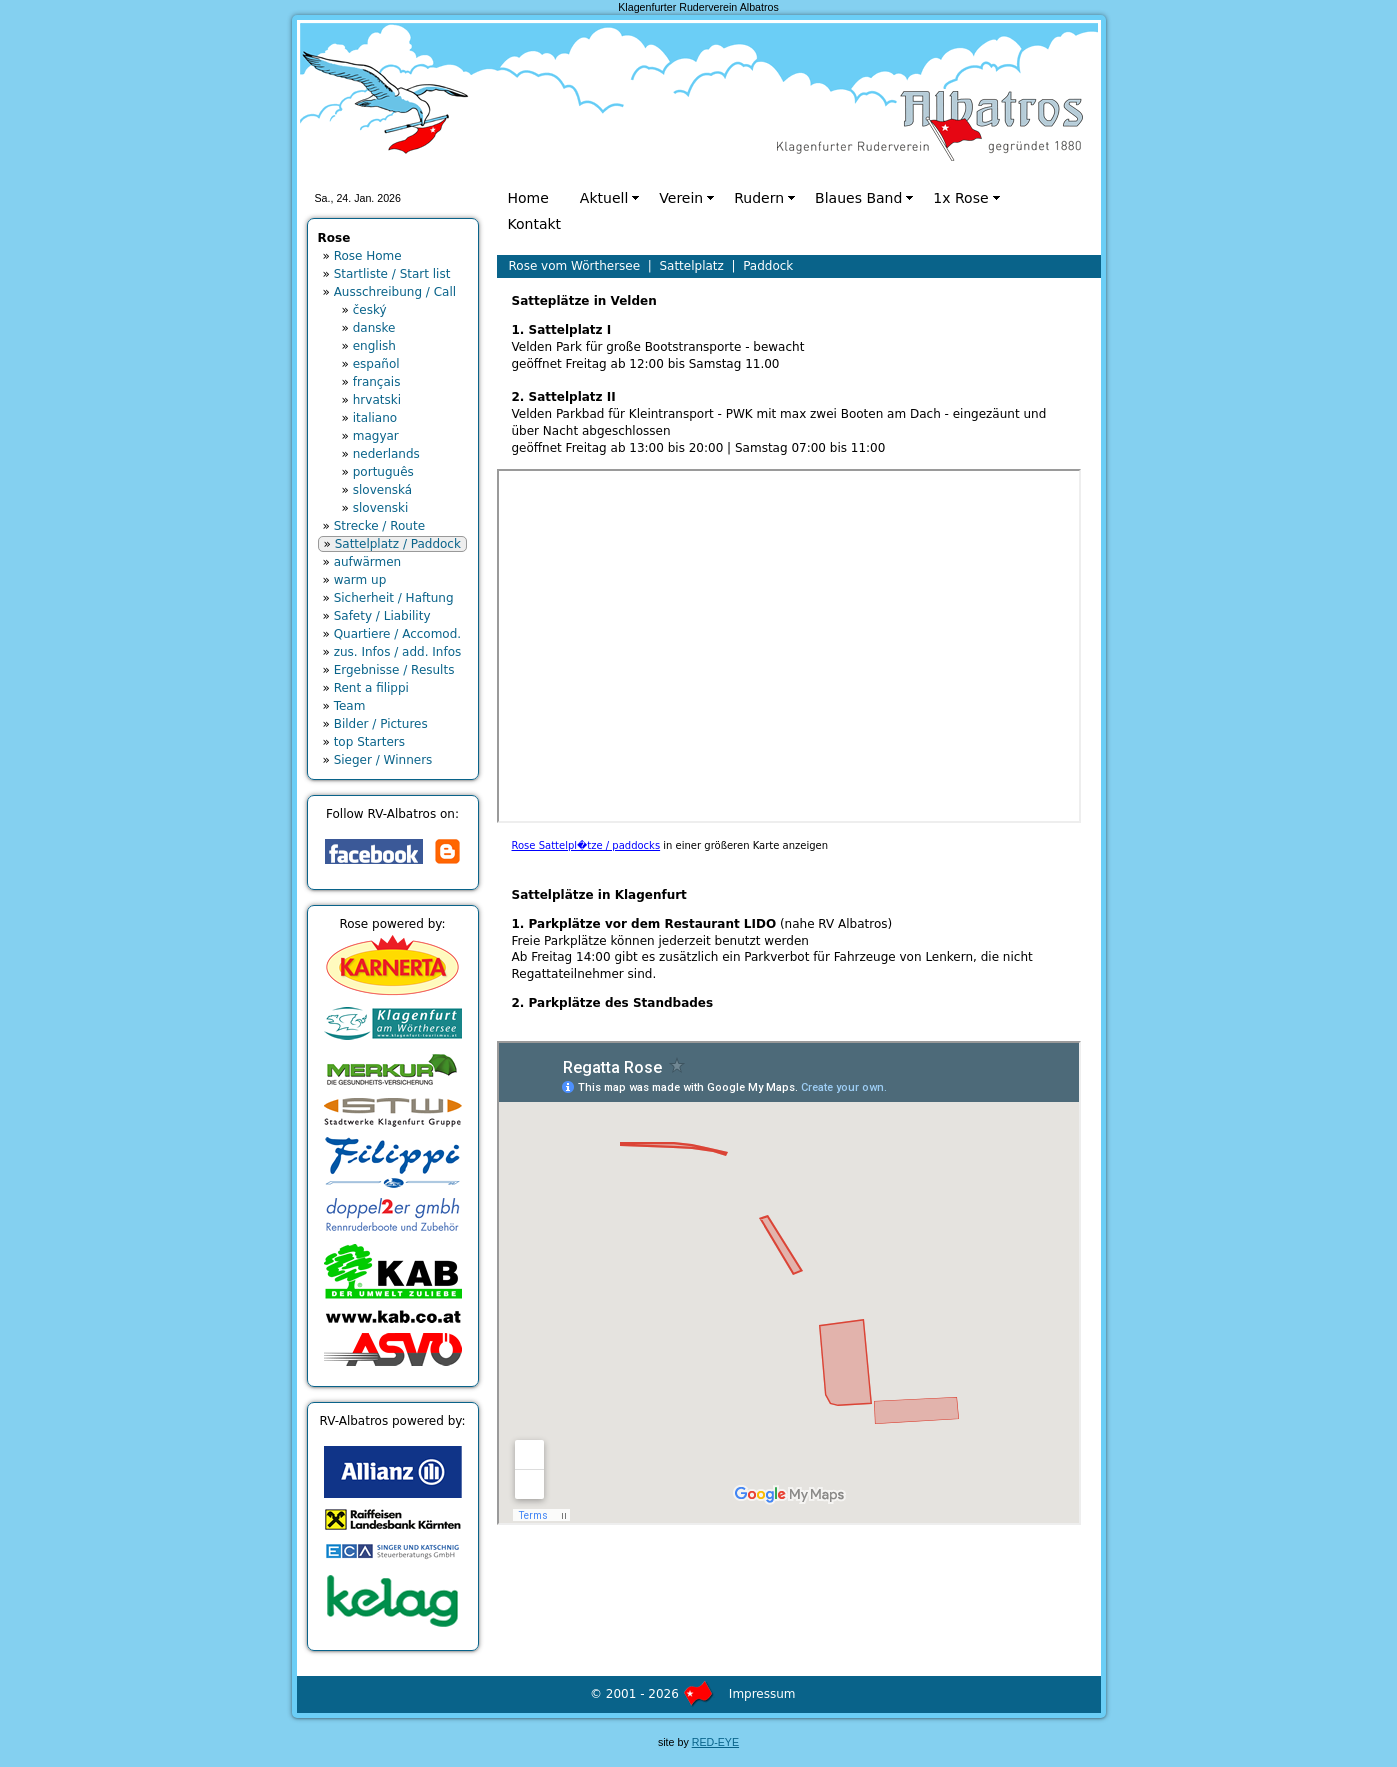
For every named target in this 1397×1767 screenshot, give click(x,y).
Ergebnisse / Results (394, 670)
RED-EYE (715, 1742)
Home (528, 198)
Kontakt (535, 224)
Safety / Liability (382, 616)
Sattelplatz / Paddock (398, 544)
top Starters (369, 742)
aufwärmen (368, 562)
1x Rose (960, 198)
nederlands (386, 454)
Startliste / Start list (392, 274)
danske (374, 328)
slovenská (382, 490)
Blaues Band (858, 198)
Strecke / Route (379, 526)
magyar (376, 436)
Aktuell (604, 198)
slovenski (381, 508)
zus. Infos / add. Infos (398, 652)
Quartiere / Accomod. (397, 634)
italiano (375, 418)
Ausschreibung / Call (395, 292)
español (376, 364)
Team (350, 706)
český (370, 310)
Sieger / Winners (383, 760)
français (377, 382)
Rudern (759, 198)
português (383, 472)
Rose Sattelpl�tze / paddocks (586, 845)
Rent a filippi (371, 688)
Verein (681, 198)
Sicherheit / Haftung (394, 598)
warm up (360, 580)
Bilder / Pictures (381, 724)
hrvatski (377, 400)
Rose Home (368, 256)
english (374, 346)
